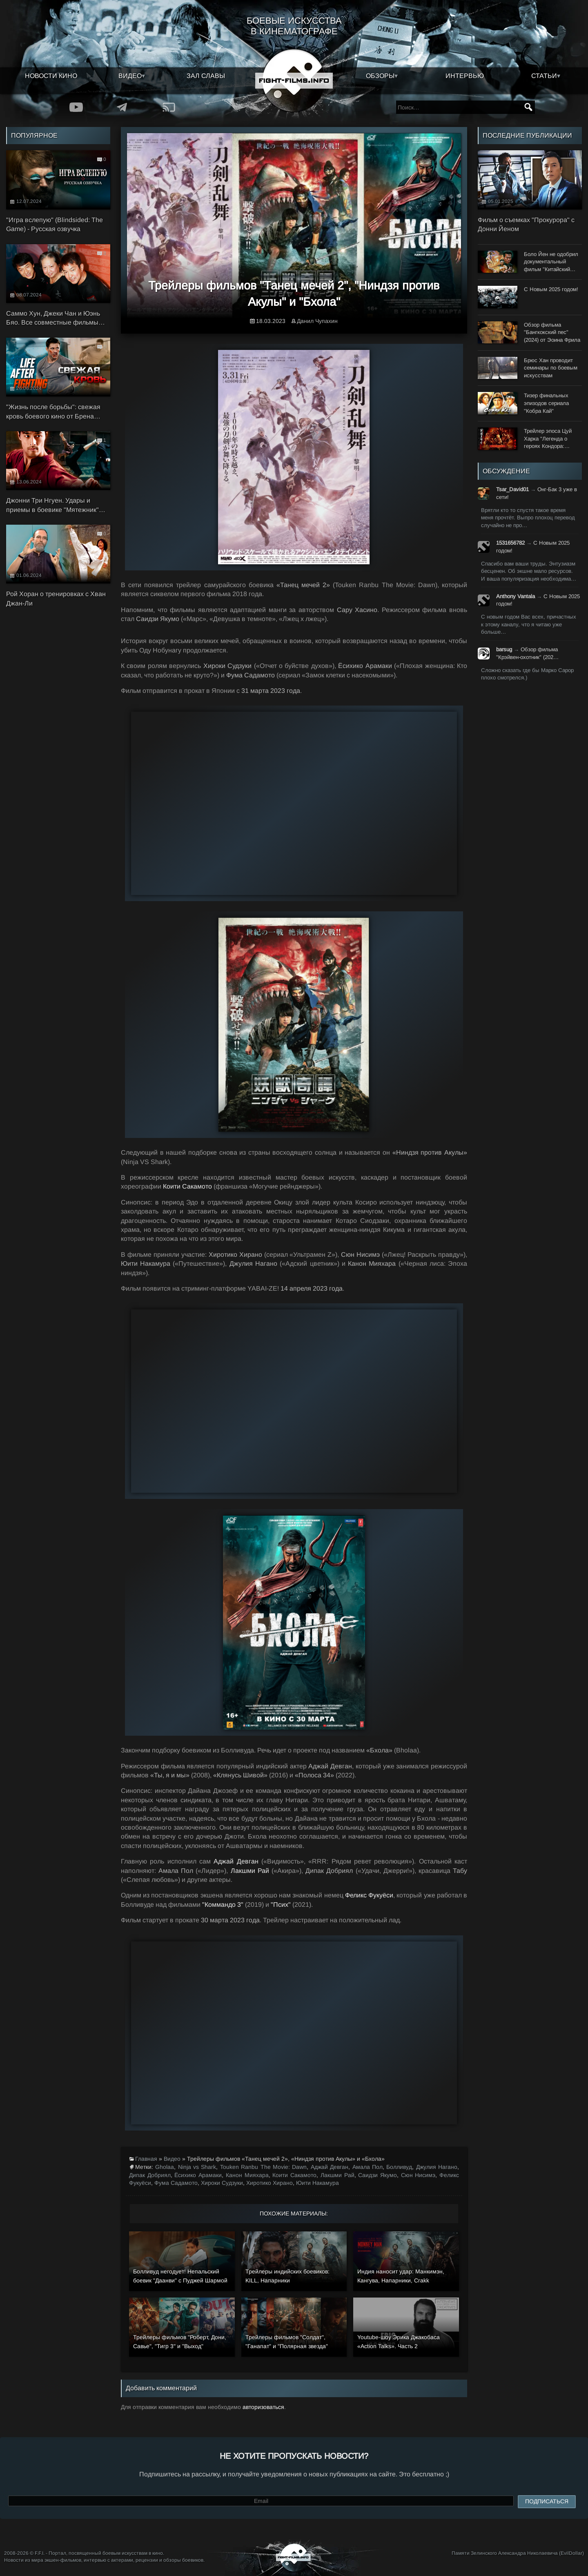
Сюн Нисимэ (418, 2175)
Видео (130, 75)
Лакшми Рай (250, 1870)
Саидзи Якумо (377, 2175)
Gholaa (164, 2167)
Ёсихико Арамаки (198, 2175)
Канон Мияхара (247, 2175)
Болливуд (399, 2167)
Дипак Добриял (150, 2175)
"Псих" (281, 1904)
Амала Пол (367, 2167)
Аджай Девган (236, 1861)
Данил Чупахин (317, 321)
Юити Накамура (317, 2183)
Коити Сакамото (187, 1186)
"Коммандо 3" (222, 1904)
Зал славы (206, 75)
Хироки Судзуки (222, 2183)
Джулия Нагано (436, 2167)
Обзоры (380, 75)
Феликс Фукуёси (369, 1895)
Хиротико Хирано (269, 2183)
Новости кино (51, 75)
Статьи (544, 75)
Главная (146, 2158)
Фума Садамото (176, 2183)
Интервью (464, 75)
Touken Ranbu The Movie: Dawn (263, 2167)
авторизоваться (263, 2407)
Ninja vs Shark (197, 2167)
